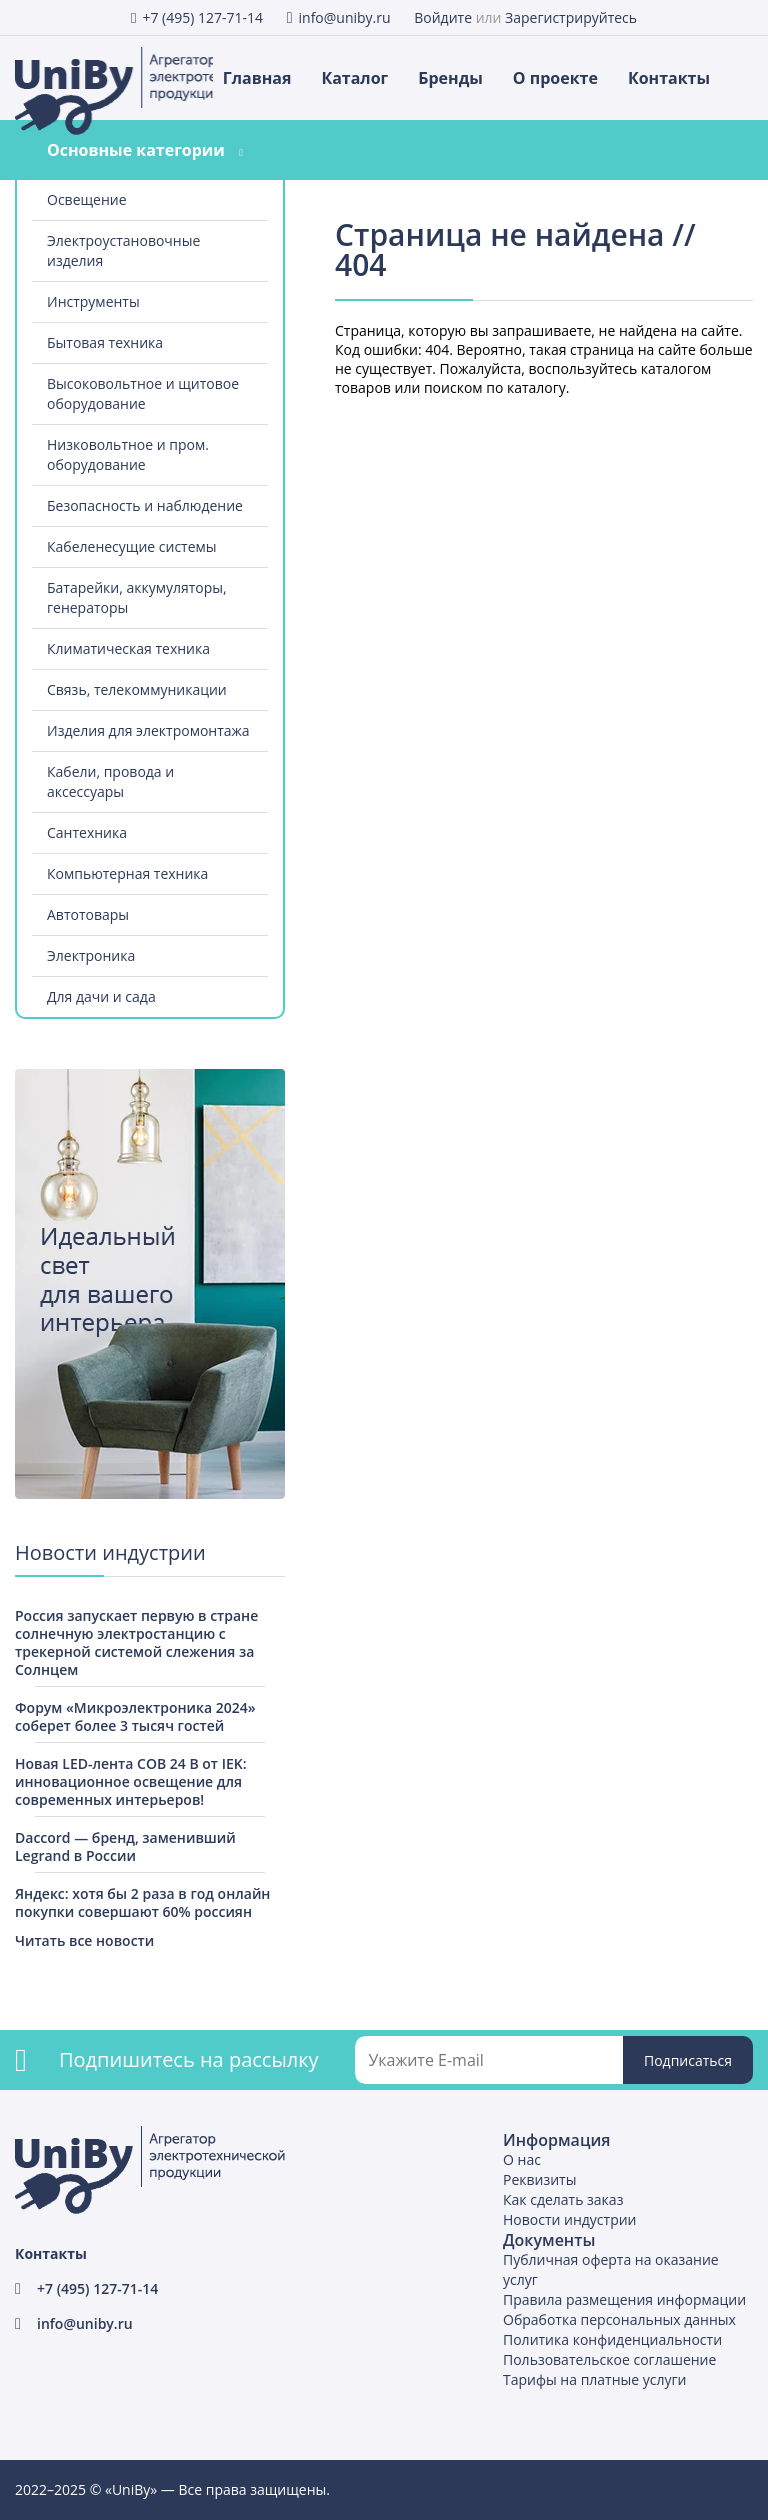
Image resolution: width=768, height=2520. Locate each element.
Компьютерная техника (127, 873)
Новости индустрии (570, 2219)
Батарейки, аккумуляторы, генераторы (137, 597)
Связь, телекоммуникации (137, 689)
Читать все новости (84, 1940)
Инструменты (93, 301)
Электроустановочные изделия (123, 250)
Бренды (450, 78)
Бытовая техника (105, 342)
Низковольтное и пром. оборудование (128, 454)
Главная (257, 78)
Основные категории (136, 150)
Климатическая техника (128, 648)
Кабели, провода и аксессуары (110, 781)
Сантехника (87, 832)
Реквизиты (539, 2179)
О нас (522, 2159)
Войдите (443, 17)
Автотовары (88, 914)
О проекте (555, 78)
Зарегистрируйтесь (571, 17)
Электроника (91, 955)
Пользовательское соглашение (609, 2359)
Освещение (87, 199)
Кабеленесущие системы (132, 546)
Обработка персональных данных (619, 2319)
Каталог (354, 78)
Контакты (669, 78)
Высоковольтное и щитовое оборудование (143, 393)
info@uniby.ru (345, 17)
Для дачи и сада (101, 996)
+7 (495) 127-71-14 (202, 17)
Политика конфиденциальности (612, 2339)
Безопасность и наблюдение (145, 505)
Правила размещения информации (624, 2299)
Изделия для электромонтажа (148, 730)
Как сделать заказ (563, 2199)
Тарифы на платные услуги (595, 2379)
